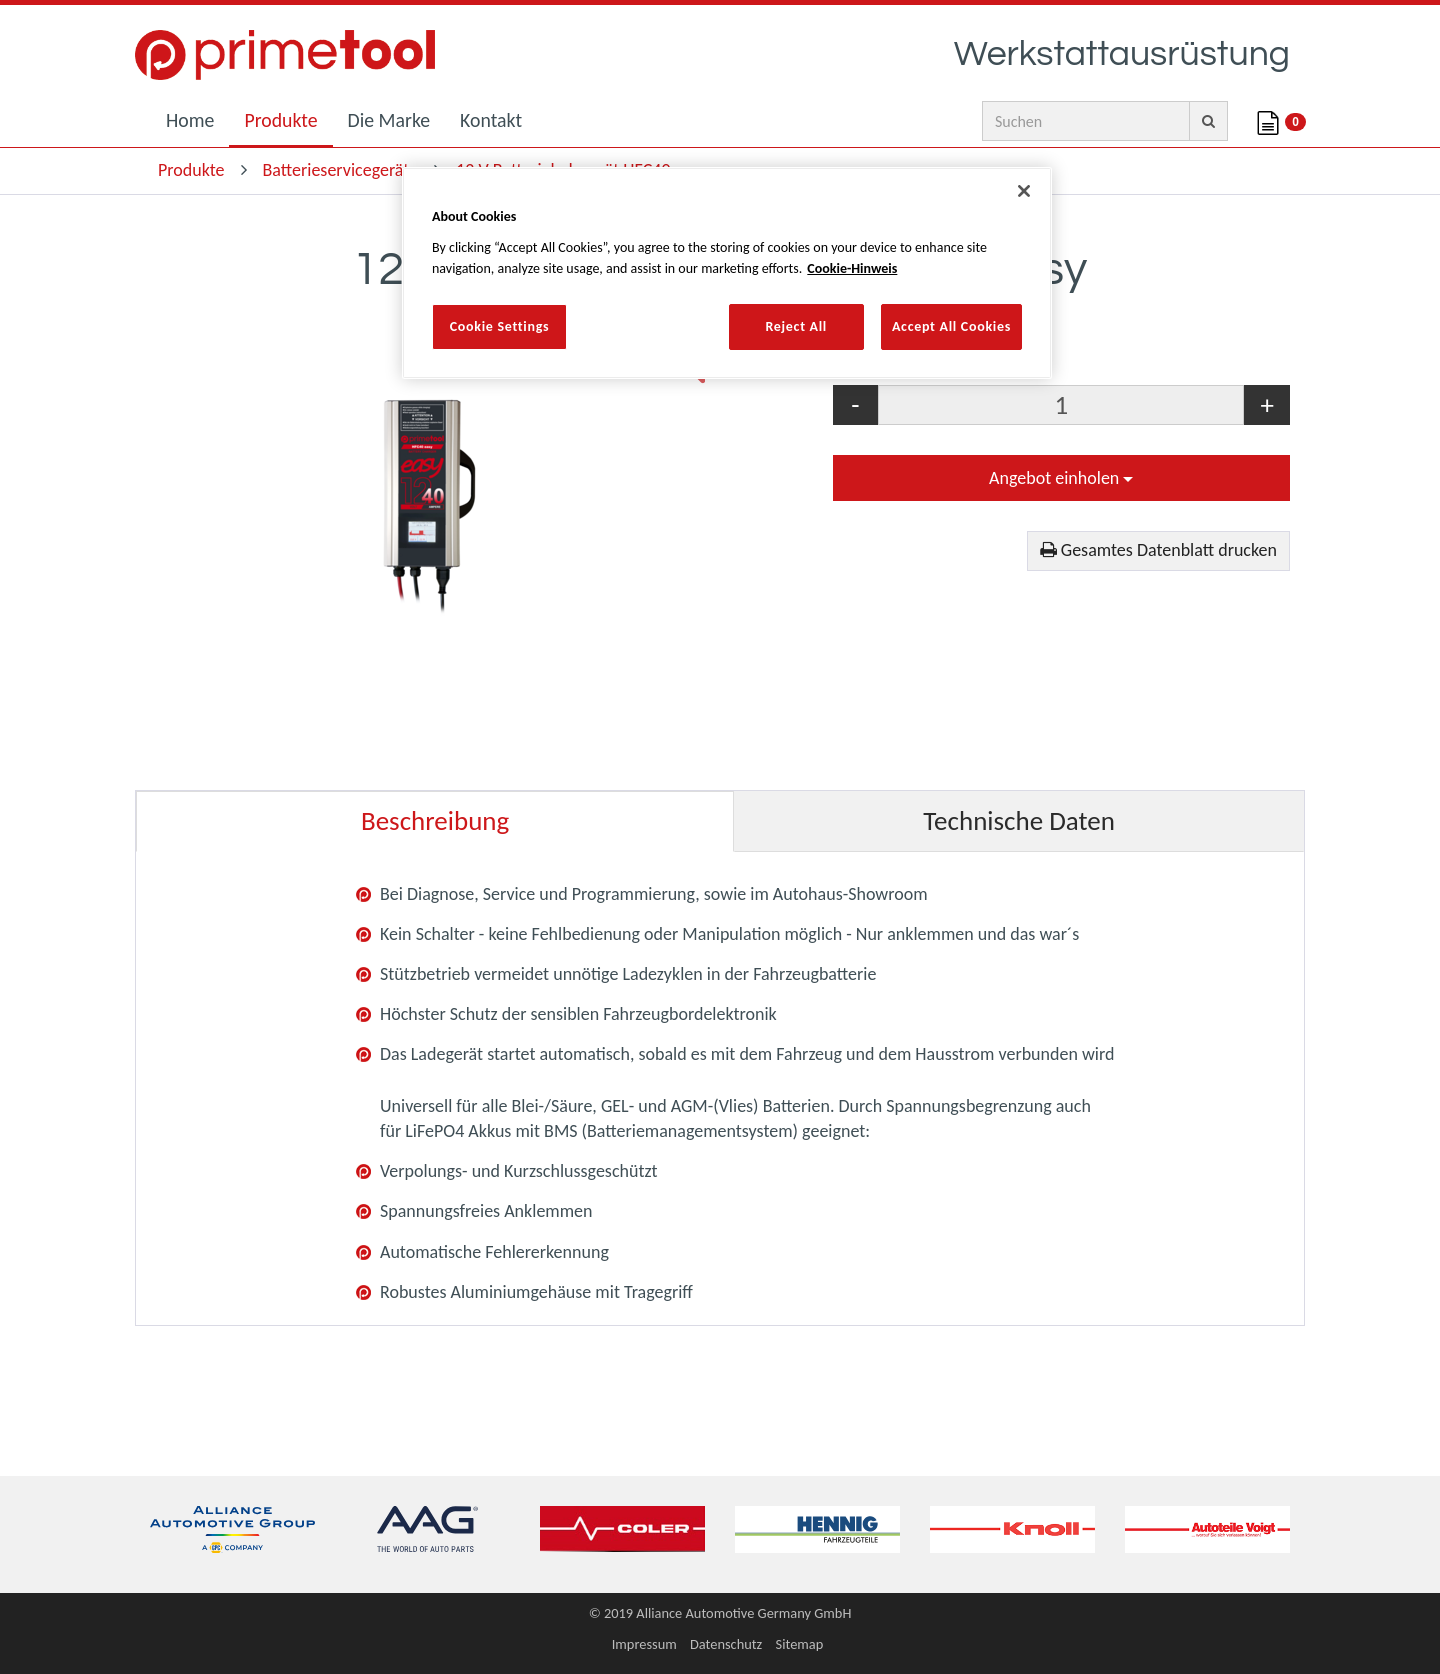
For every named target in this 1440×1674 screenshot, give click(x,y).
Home (190, 120)
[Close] (1024, 191)
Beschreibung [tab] (435, 820)
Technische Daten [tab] (1019, 820)
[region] (727, 272)
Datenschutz (726, 1644)
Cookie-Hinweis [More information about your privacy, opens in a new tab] (852, 268)
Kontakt (491, 120)
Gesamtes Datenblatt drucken (1158, 550)
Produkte (280, 120)
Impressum (644, 1644)
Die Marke (389, 120)
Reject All (796, 326)
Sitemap (800, 1644)
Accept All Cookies (951, 326)
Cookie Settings (500, 326)
